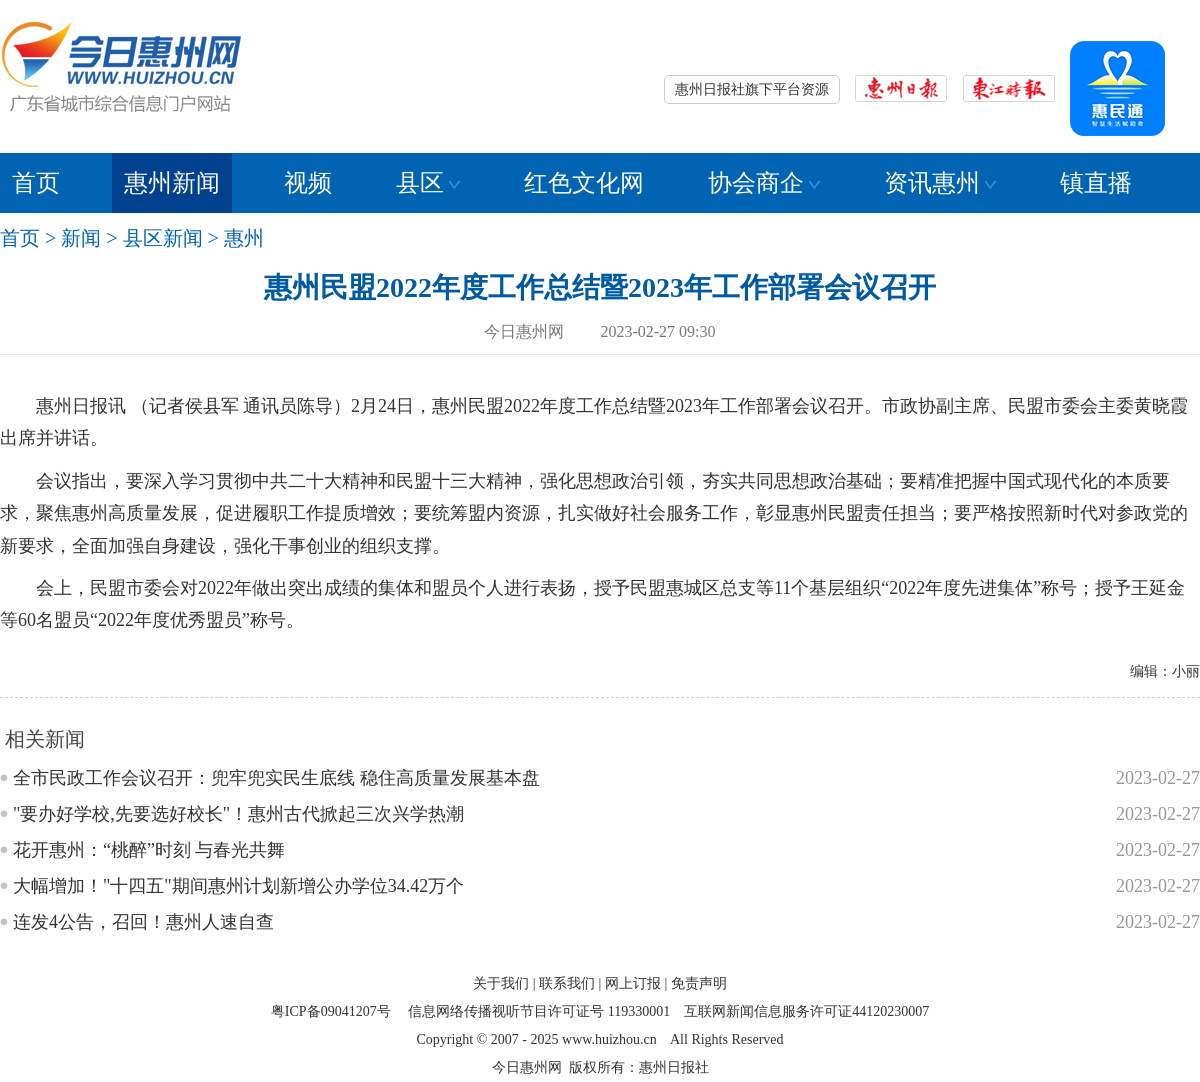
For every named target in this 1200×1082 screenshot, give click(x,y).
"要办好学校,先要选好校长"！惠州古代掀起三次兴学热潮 (238, 814)
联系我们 (567, 983)
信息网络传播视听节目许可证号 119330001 (539, 1011)
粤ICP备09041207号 (331, 1011)
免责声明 (699, 983)
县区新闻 (163, 238)
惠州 (244, 238)
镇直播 (1096, 183)
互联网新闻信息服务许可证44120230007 (806, 1011)
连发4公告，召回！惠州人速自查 (143, 922)
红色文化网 (584, 183)
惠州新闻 (172, 183)
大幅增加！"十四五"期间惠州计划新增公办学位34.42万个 (238, 886)
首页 (36, 183)
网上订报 (633, 983)
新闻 (81, 238)
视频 (308, 183)
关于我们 (501, 983)
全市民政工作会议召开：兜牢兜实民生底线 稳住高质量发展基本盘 (276, 778)
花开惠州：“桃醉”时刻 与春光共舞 (149, 850)
